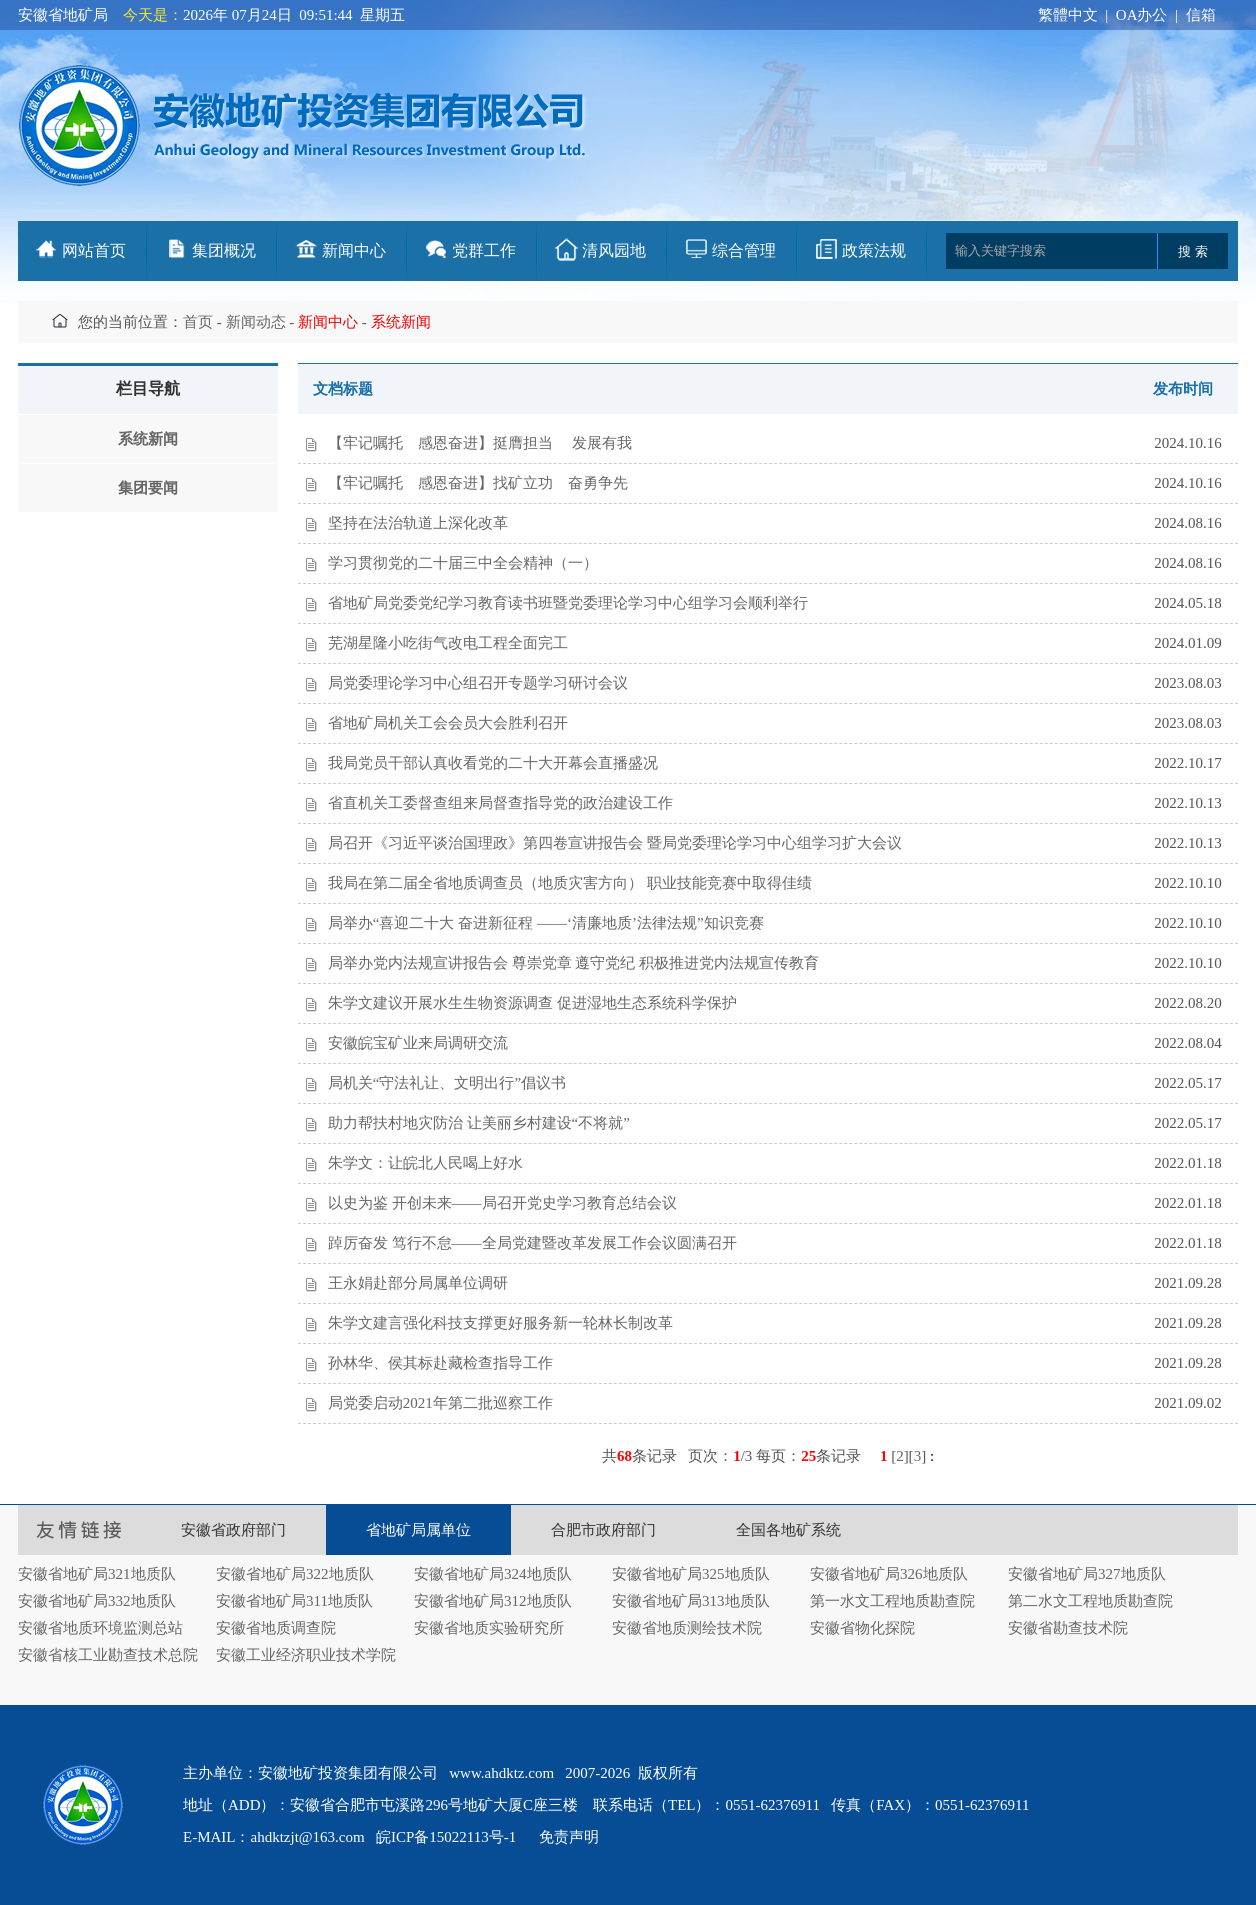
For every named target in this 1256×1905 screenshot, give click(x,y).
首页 (198, 322)
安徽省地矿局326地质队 (889, 1574)
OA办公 (1142, 15)
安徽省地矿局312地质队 (493, 1601)
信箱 (1201, 15)
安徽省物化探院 (862, 1628)
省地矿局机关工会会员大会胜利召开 (448, 723)
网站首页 (94, 250)
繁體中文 (1068, 15)
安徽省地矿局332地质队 (97, 1601)
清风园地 (614, 250)
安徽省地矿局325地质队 (691, 1574)
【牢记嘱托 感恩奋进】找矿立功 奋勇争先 (478, 483)
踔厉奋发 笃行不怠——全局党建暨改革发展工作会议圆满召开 (532, 1243)
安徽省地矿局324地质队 (493, 1574)
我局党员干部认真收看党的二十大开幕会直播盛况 (493, 763)
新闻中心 (354, 250)
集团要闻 (148, 488)
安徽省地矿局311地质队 (294, 1601)
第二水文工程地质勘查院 (1090, 1601)
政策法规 (874, 250)
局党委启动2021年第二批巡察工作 (440, 1403)
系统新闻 (148, 439)
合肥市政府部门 (603, 1530)
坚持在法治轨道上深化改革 (418, 523)
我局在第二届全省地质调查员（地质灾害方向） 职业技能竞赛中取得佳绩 (570, 883)
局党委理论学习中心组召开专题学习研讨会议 (478, 683)
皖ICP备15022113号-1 (446, 1837)
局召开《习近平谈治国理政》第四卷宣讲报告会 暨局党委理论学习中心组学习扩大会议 (615, 843)
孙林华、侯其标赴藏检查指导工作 (440, 1363)
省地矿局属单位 (418, 1530)
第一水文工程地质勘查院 (892, 1601)
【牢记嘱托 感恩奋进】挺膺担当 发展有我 (480, 443)
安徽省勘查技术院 (1068, 1628)
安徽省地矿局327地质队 (1087, 1574)
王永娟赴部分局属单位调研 (418, 1283)
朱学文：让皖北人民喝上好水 (425, 1163)
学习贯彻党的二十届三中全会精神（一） (463, 563)
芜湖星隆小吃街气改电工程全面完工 (448, 643)
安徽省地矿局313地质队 (691, 1601)
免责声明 (569, 1837)
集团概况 (224, 250)
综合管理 (744, 250)
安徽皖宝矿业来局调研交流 (418, 1043)
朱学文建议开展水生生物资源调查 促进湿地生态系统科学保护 (532, 1003)
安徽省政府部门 (233, 1530)
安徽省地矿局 (63, 15)
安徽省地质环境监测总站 (100, 1628)
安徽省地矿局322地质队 (295, 1574)
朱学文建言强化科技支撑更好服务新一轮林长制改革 (500, 1323)
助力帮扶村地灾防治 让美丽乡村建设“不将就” (479, 1123)
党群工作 (484, 250)
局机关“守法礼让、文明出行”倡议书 (447, 1083)
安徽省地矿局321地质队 (97, 1574)
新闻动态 (256, 322)
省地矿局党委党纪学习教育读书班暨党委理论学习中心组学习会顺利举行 (568, 603)
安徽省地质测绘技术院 (687, 1628)
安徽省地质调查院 (276, 1628)
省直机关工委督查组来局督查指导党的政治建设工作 (500, 803)
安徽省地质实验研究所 (489, 1628)
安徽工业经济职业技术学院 (306, 1655)
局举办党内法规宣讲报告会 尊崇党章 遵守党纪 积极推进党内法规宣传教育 (573, 963)
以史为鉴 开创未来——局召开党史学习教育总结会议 (502, 1203)
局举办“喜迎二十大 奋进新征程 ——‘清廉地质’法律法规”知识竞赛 (546, 923)
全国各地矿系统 (788, 1530)
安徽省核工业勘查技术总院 (108, 1655)
